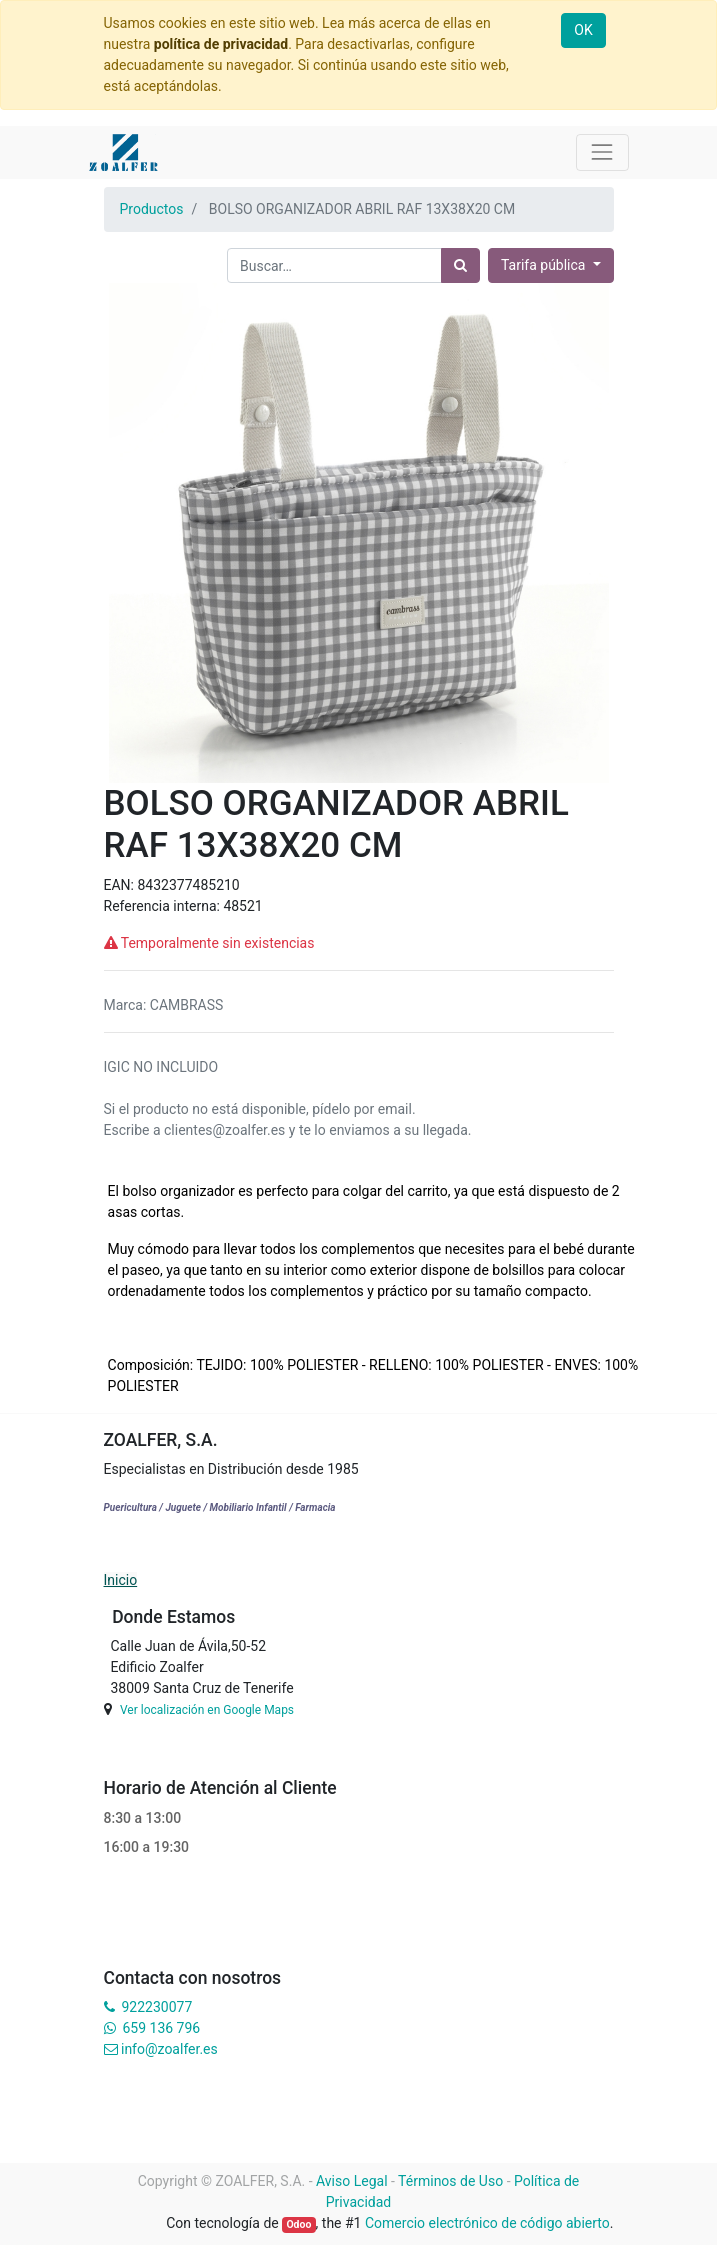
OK (583, 30)
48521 (242, 906)
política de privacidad (221, 44)
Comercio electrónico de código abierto (487, 2223)
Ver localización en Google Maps (207, 1710)
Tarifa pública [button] (545, 265)
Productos (152, 209)
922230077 (156, 2007)
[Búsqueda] (460, 265)
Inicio (121, 1580)
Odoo (298, 2224)
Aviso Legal (352, 2181)
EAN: (121, 885)
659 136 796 (161, 2028)
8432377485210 (188, 885)
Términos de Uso (450, 2181)
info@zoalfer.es (169, 2049)
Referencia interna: (164, 906)
